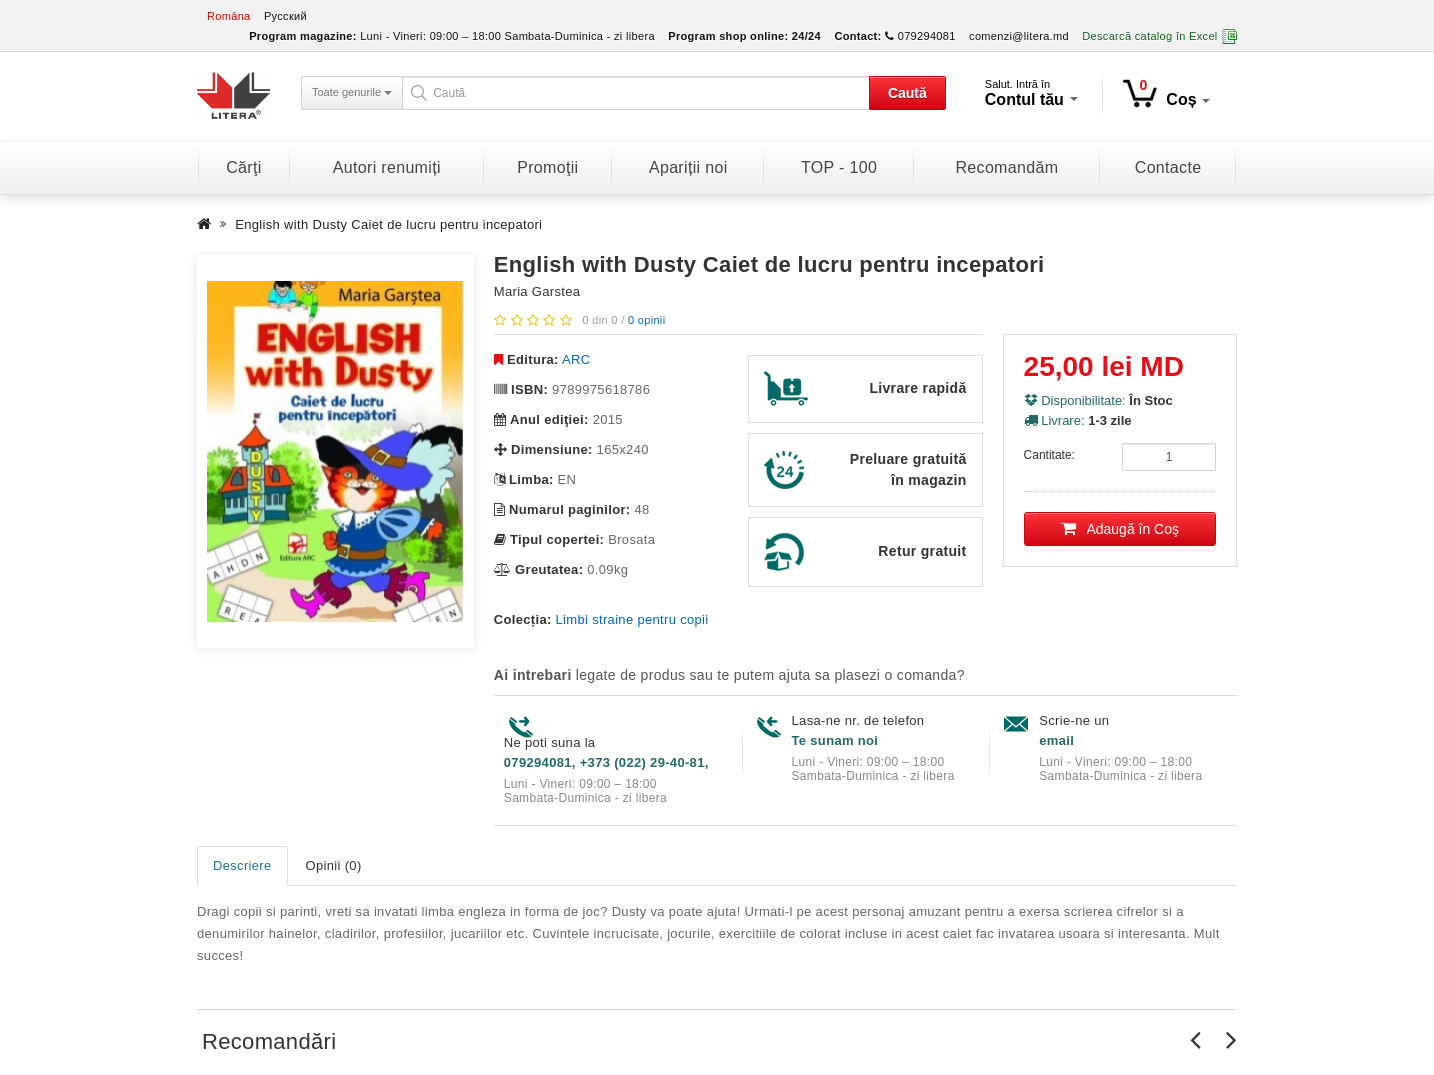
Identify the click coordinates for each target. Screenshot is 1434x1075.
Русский (285, 16)
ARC (576, 359)
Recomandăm (1006, 167)
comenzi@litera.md (1019, 36)
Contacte (1168, 167)
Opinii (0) (334, 865)
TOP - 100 (839, 167)
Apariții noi (688, 167)
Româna (229, 16)
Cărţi (243, 167)
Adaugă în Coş (1120, 529)
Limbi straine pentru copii (632, 619)
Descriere (242, 865)
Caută (907, 93)
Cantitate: (1049, 455)
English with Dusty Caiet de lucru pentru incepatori (388, 224)
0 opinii (646, 320)
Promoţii (547, 167)
